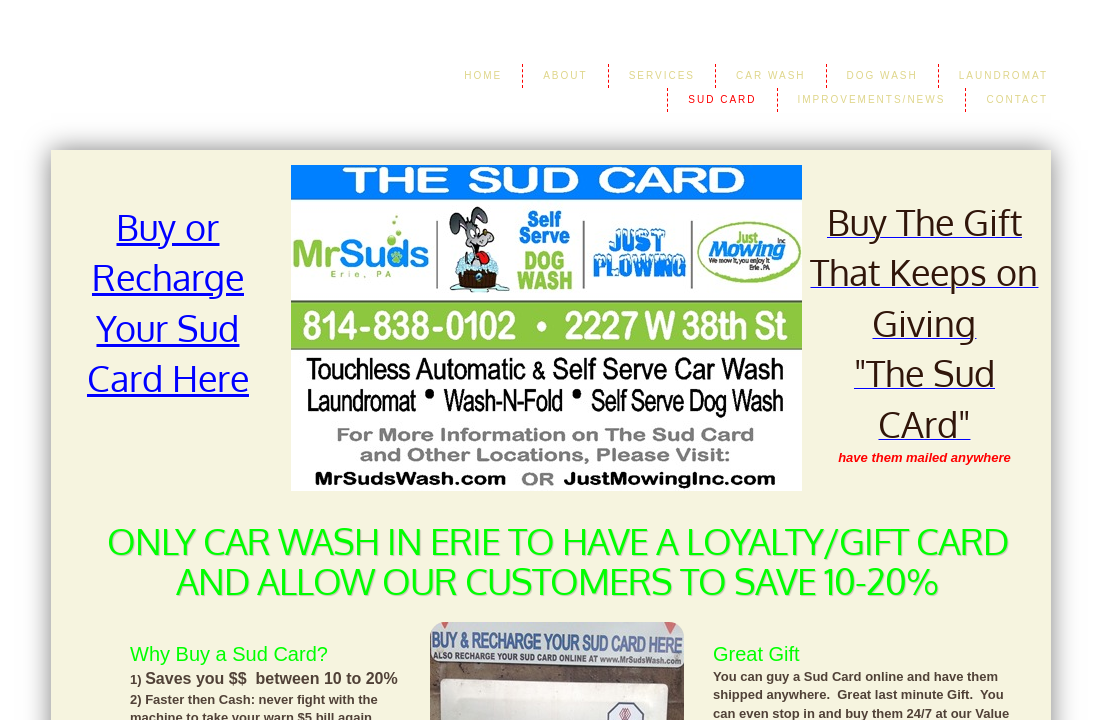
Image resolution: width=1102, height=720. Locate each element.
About (565, 75)
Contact (1017, 99)
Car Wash (771, 75)
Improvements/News (872, 99)
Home (483, 75)
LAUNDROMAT (1003, 75)
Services (662, 75)
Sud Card (722, 99)
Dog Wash (882, 75)
